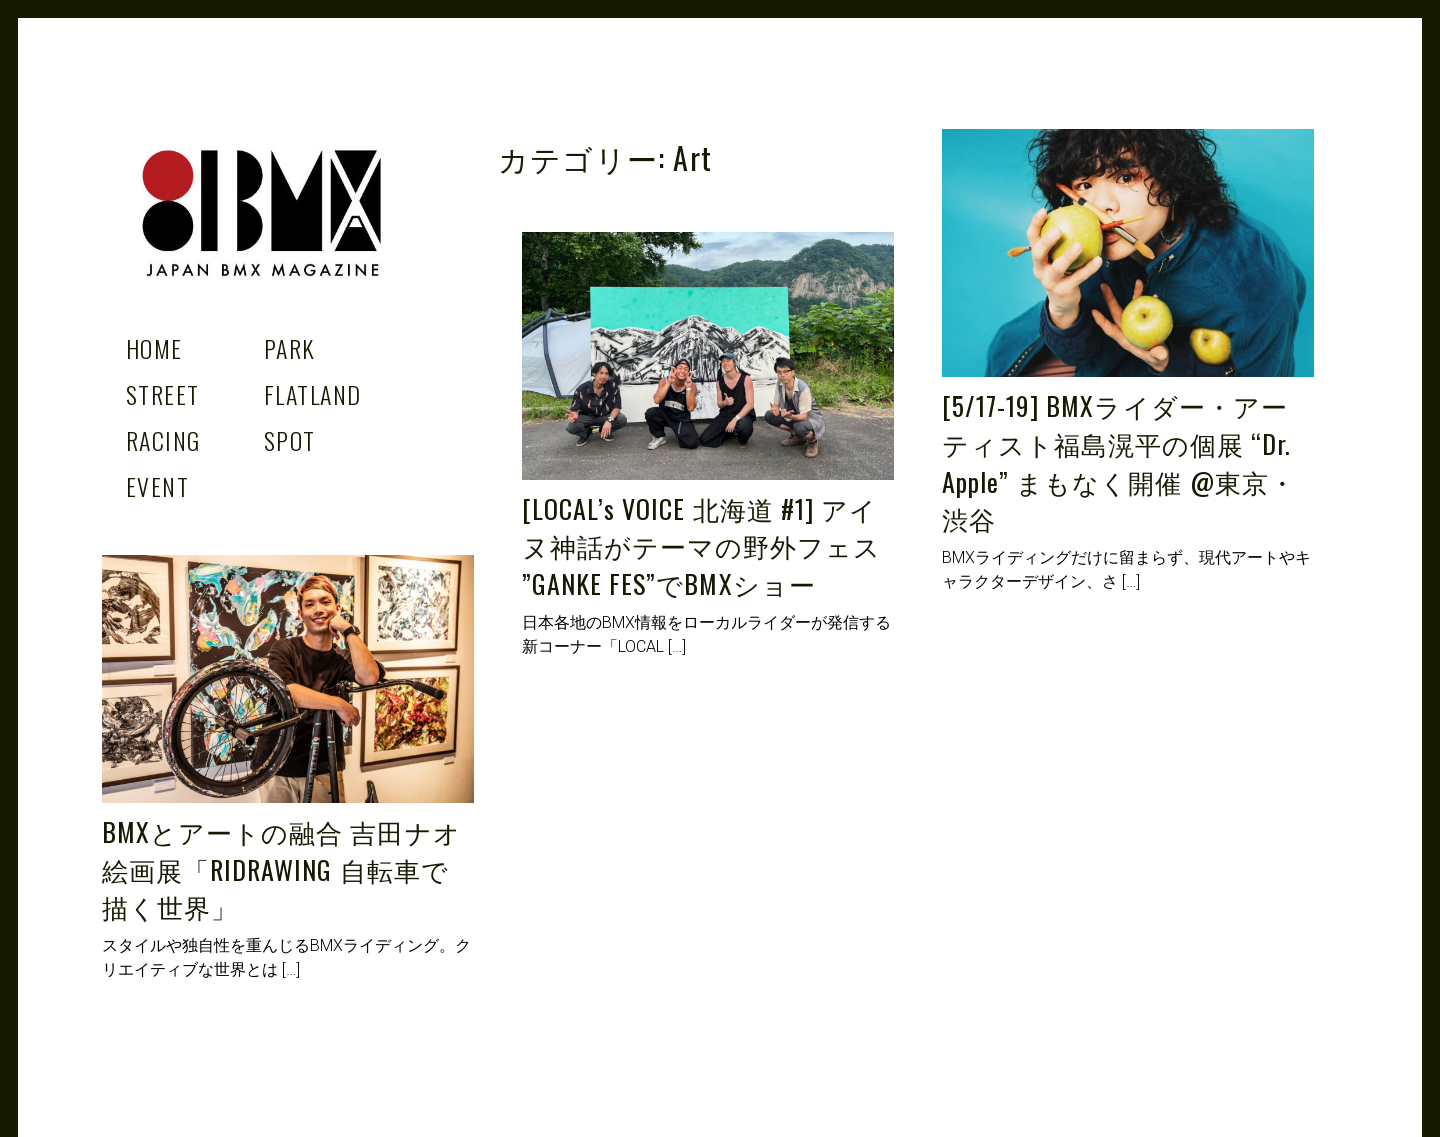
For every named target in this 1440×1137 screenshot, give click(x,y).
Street (163, 394)
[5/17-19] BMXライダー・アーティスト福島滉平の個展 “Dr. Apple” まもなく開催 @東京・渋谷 (1119, 462)
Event (157, 486)
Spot (290, 440)
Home (154, 348)
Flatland (313, 394)
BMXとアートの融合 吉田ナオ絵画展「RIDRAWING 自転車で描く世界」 (281, 869)
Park (290, 348)
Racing (163, 440)
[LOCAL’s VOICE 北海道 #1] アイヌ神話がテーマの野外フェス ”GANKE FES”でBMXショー (702, 546)
